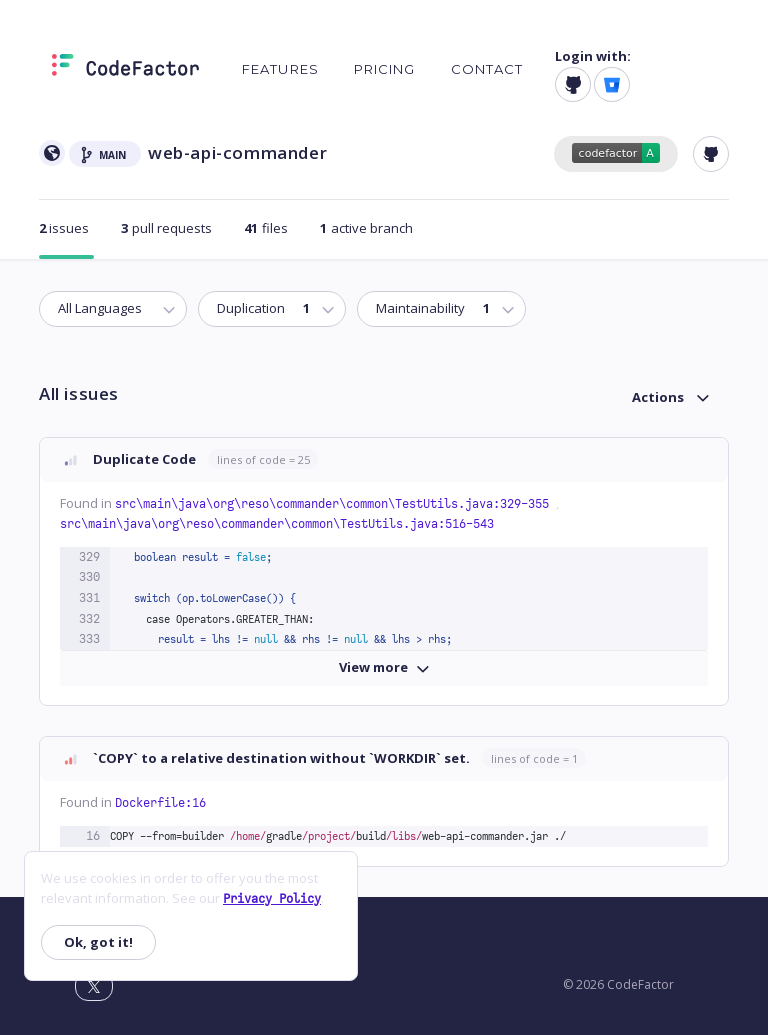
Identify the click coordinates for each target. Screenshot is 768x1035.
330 (89, 577)
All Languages (100, 308)
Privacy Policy (272, 899)
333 (89, 639)
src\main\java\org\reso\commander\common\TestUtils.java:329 (335, 504)
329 (89, 557)
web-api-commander (237, 152)
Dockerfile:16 (160, 803)
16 (93, 836)
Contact (487, 69)
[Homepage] (125, 69)
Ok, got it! (98, 942)
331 (89, 598)
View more (384, 667)
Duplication (262, 308)
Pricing (385, 69)
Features (280, 69)
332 (89, 619)
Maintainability (431, 308)
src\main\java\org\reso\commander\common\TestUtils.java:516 (277, 524)
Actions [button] (658, 397)
